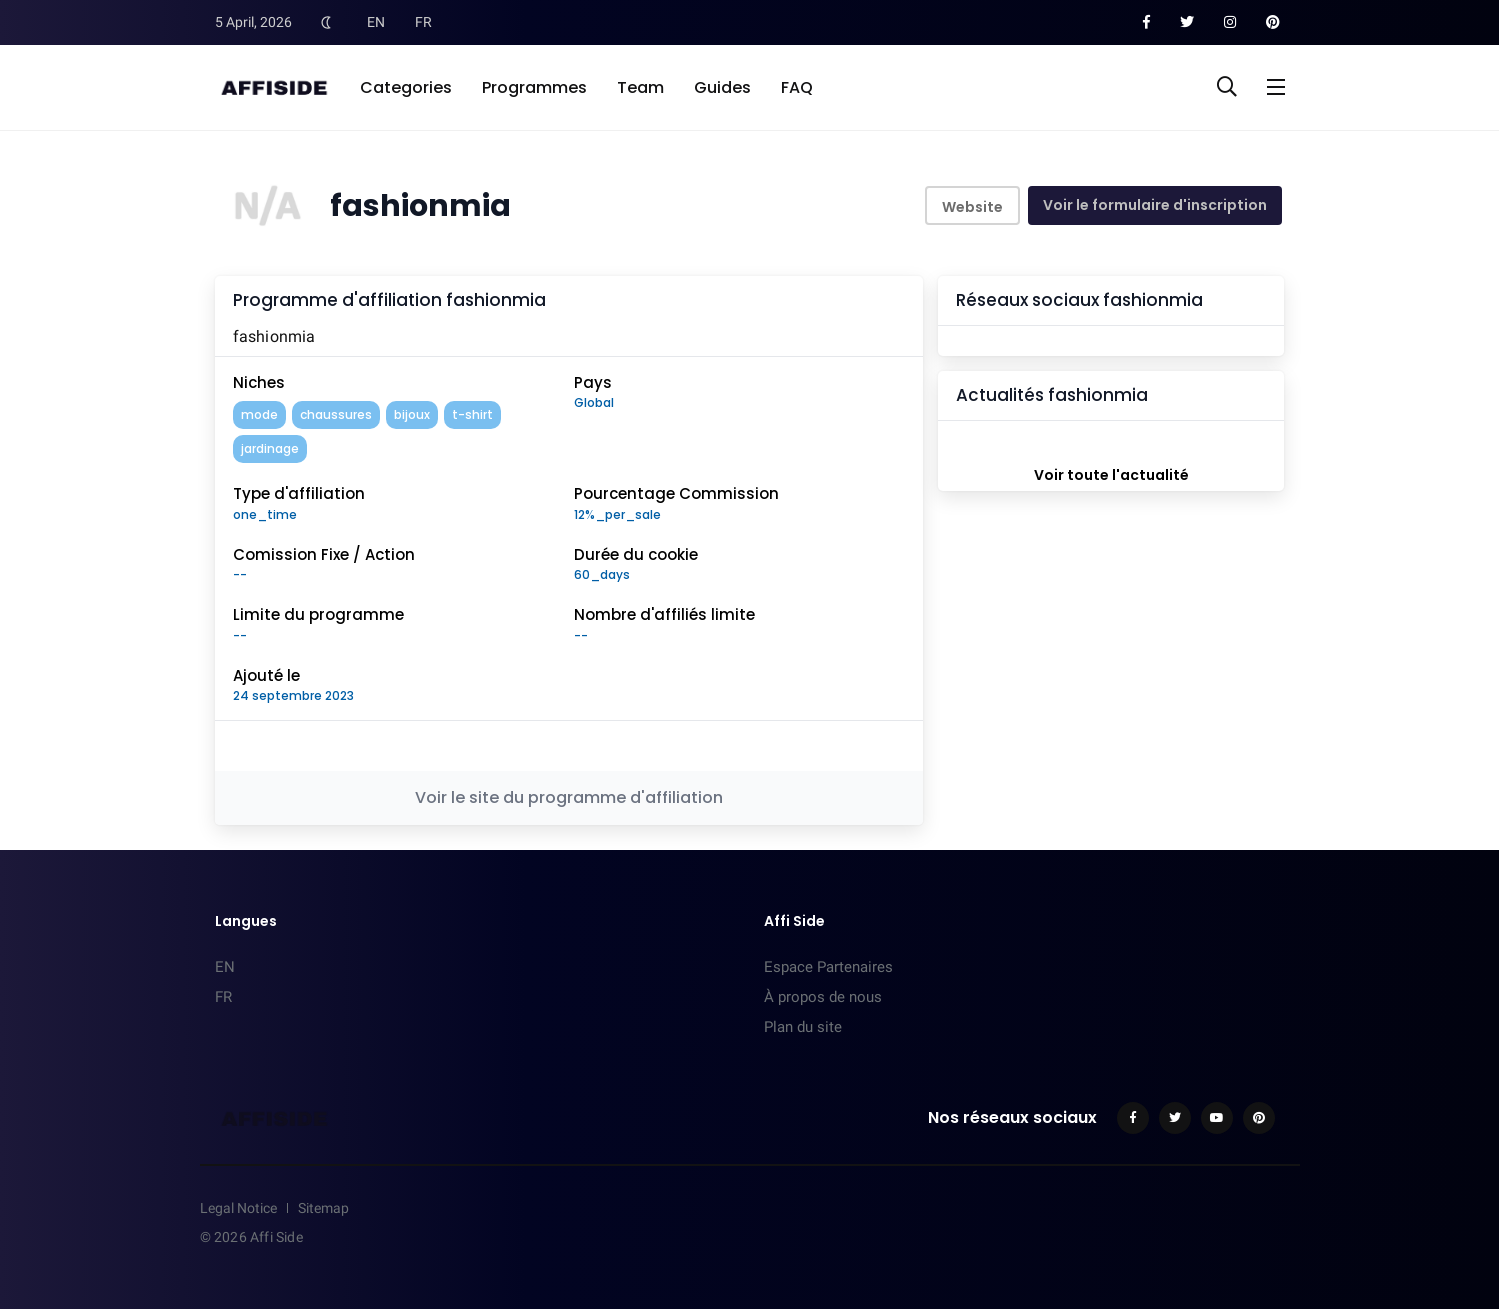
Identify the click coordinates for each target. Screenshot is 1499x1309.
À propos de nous (823, 997)
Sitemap (323, 1208)
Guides (722, 87)
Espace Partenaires (828, 967)
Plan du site (803, 1027)
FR (423, 22)
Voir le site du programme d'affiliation (569, 797)
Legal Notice (238, 1208)
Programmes (534, 87)
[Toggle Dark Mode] (327, 22)
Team (640, 87)
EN (376, 22)
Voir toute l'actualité (1111, 475)
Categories (406, 87)
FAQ (797, 87)
